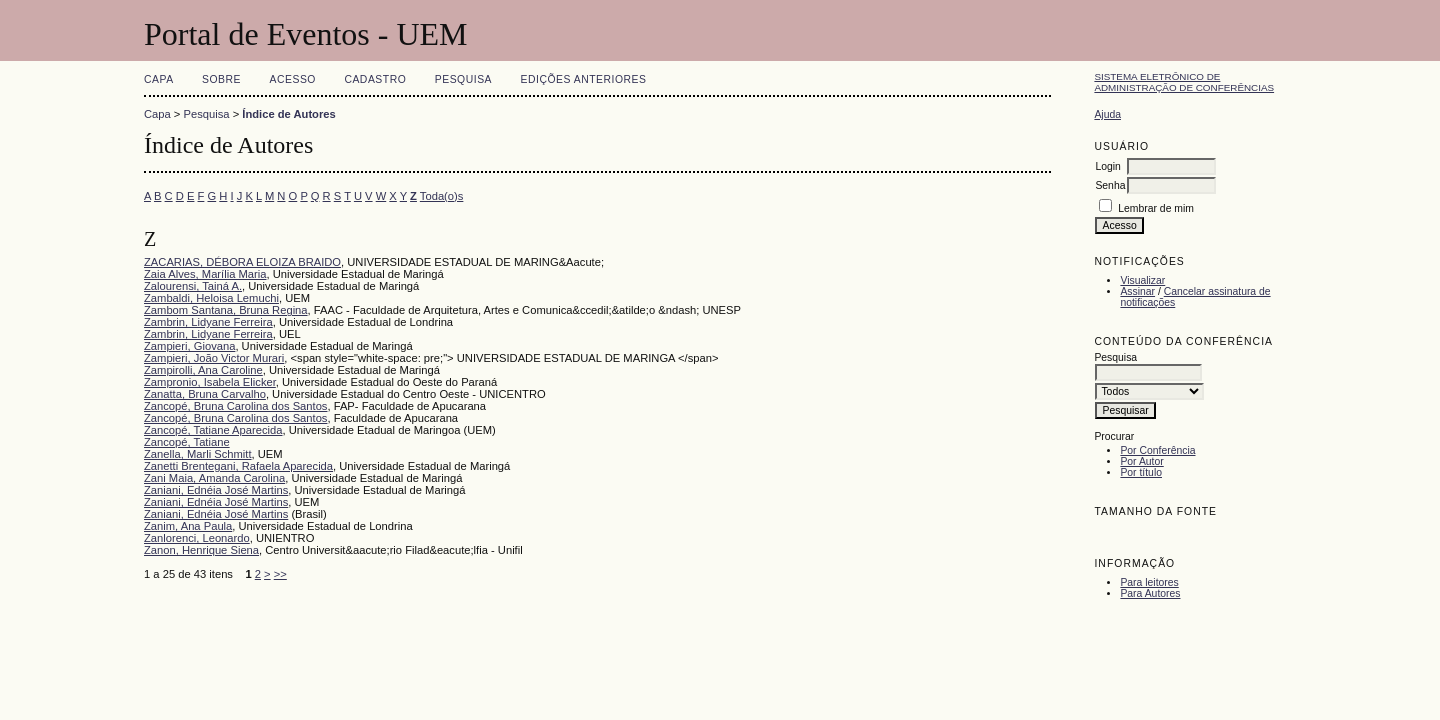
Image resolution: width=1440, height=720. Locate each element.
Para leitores (1149, 582)
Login (1107, 166)
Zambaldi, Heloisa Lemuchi (211, 298)
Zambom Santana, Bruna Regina (226, 310)
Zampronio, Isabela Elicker (210, 382)
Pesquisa (463, 79)
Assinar (1137, 291)
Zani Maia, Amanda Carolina (214, 478)
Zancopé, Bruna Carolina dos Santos (235, 406)
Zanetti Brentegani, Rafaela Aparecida (238, 466)
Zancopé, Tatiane (187, 442)
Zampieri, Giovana (189, 346)
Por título (1141, 472)
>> (280, 574)
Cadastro (375, 79)
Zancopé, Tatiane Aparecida (213, 430)
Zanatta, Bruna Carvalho (205, 394)
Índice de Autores (288, 114)
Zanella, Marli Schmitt (198, 454)
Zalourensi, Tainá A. (193, 286)
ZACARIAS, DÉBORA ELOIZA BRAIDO (242, 262)
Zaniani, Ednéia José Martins (216, 490)
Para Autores (1150, 593)
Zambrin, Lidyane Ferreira (208, 322)
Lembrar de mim (1156, 208)
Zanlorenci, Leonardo (197, 538)
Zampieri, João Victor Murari (214, 358)
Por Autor (1141, 461)
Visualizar (1142, 280)
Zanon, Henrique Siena (201, 550)
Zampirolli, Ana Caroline (203, 370)
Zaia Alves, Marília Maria (205, 274)
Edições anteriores (584, 79)
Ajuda (1107, 114)
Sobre (221, 79)
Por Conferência (1157, 450)
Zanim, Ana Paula (188, 526)
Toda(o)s (442, 196)
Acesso (293, 79)
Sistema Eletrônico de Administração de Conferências (1184, 82)
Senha (1110, 185)
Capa (159, 79)
